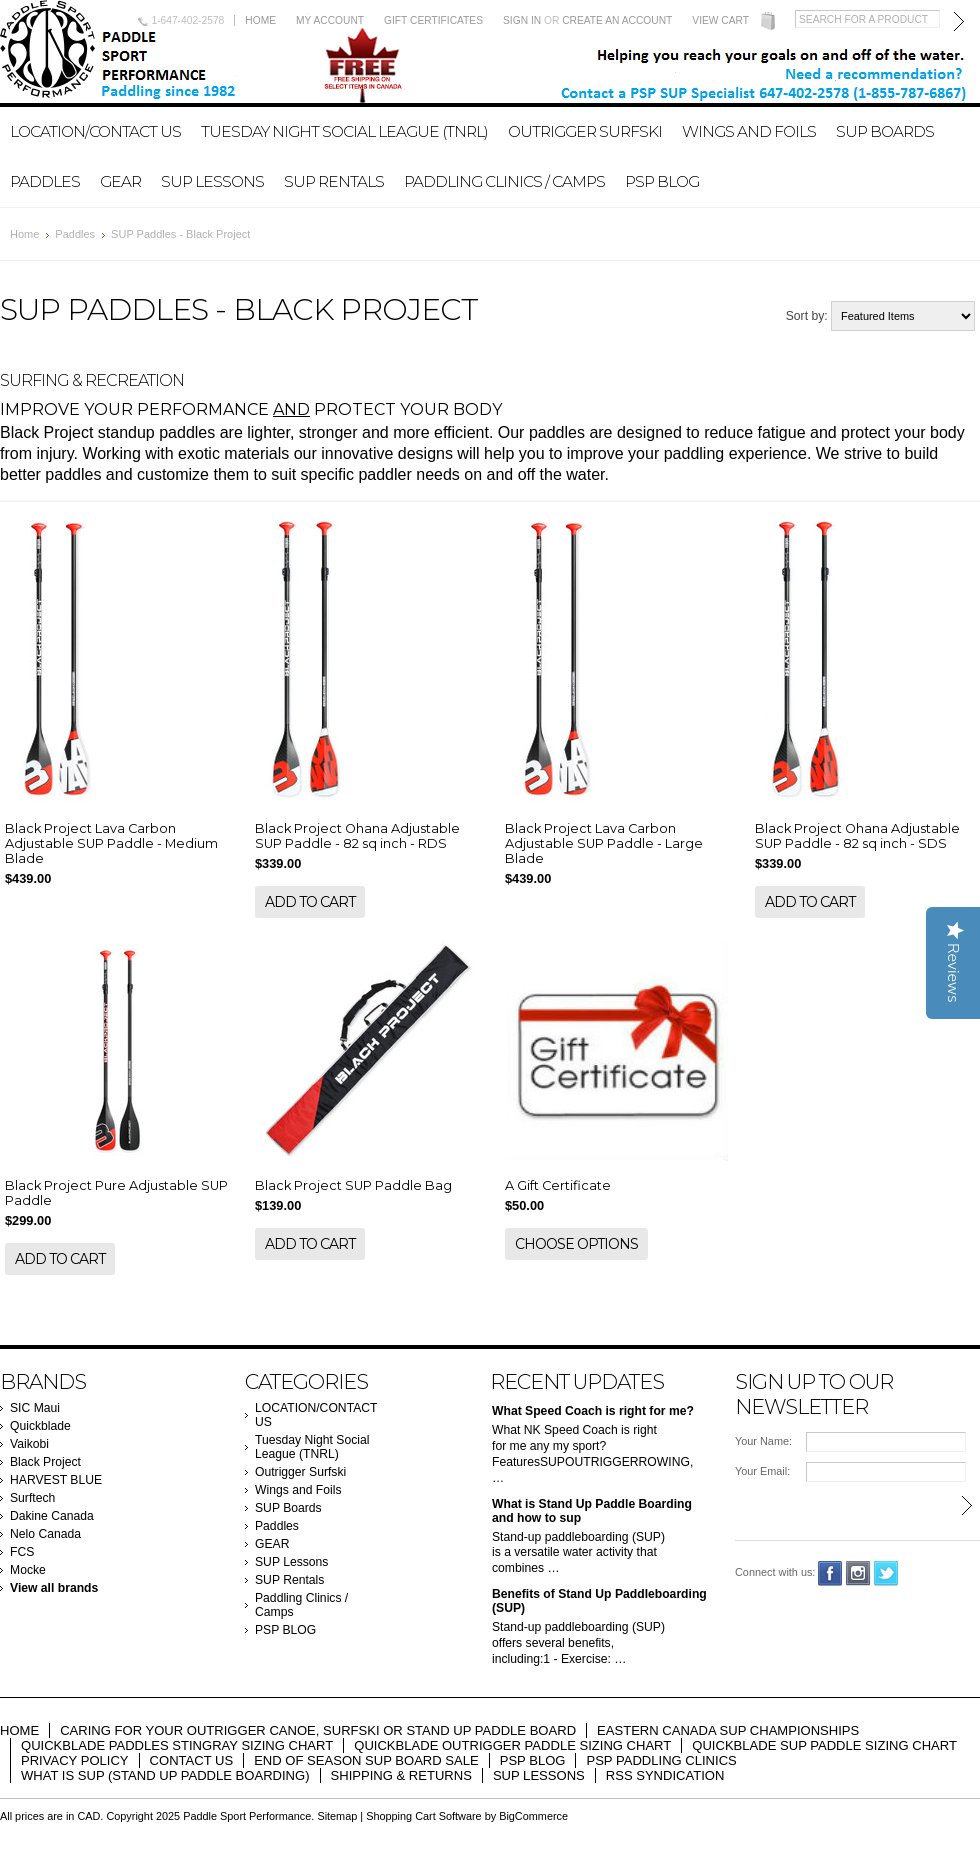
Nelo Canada (45, 1534)
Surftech (32, 1498)
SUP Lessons (212, 181)
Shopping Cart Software (423, 1816)
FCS (22, 1552)
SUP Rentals (334, 181)
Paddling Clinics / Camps (504, 181)
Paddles (45, 181)
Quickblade (40, 1426)
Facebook (830, 1573)
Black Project (45, 1462)
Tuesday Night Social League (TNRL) (344, 131)
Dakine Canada (52, 1516)
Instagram (858, 1573)
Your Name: (763, 1441)
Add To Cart (310, 902)
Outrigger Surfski (585, 131)
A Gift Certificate (558, 1185)
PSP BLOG (662, 181)
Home (260, 20)
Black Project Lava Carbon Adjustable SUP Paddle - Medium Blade (111, 843)
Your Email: (762, 1471)
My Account (330, 20)
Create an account (617, 20)
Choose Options (576, 1244)
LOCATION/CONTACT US (95, 131)
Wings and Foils (749, 131)
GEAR (120, 181)
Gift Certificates (433, 20)
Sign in (522, 20)
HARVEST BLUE (56, 1480)
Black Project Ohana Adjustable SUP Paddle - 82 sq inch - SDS (857, 836)
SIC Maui (35, 1408)
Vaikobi (29, 1444)
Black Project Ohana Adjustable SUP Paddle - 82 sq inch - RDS (357, 836)
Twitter (886, 1573)
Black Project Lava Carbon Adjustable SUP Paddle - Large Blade (604, 843)
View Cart (720, 20)
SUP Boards (885, 131)
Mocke (28, 1570)
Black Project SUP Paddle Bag (353, 1185)
